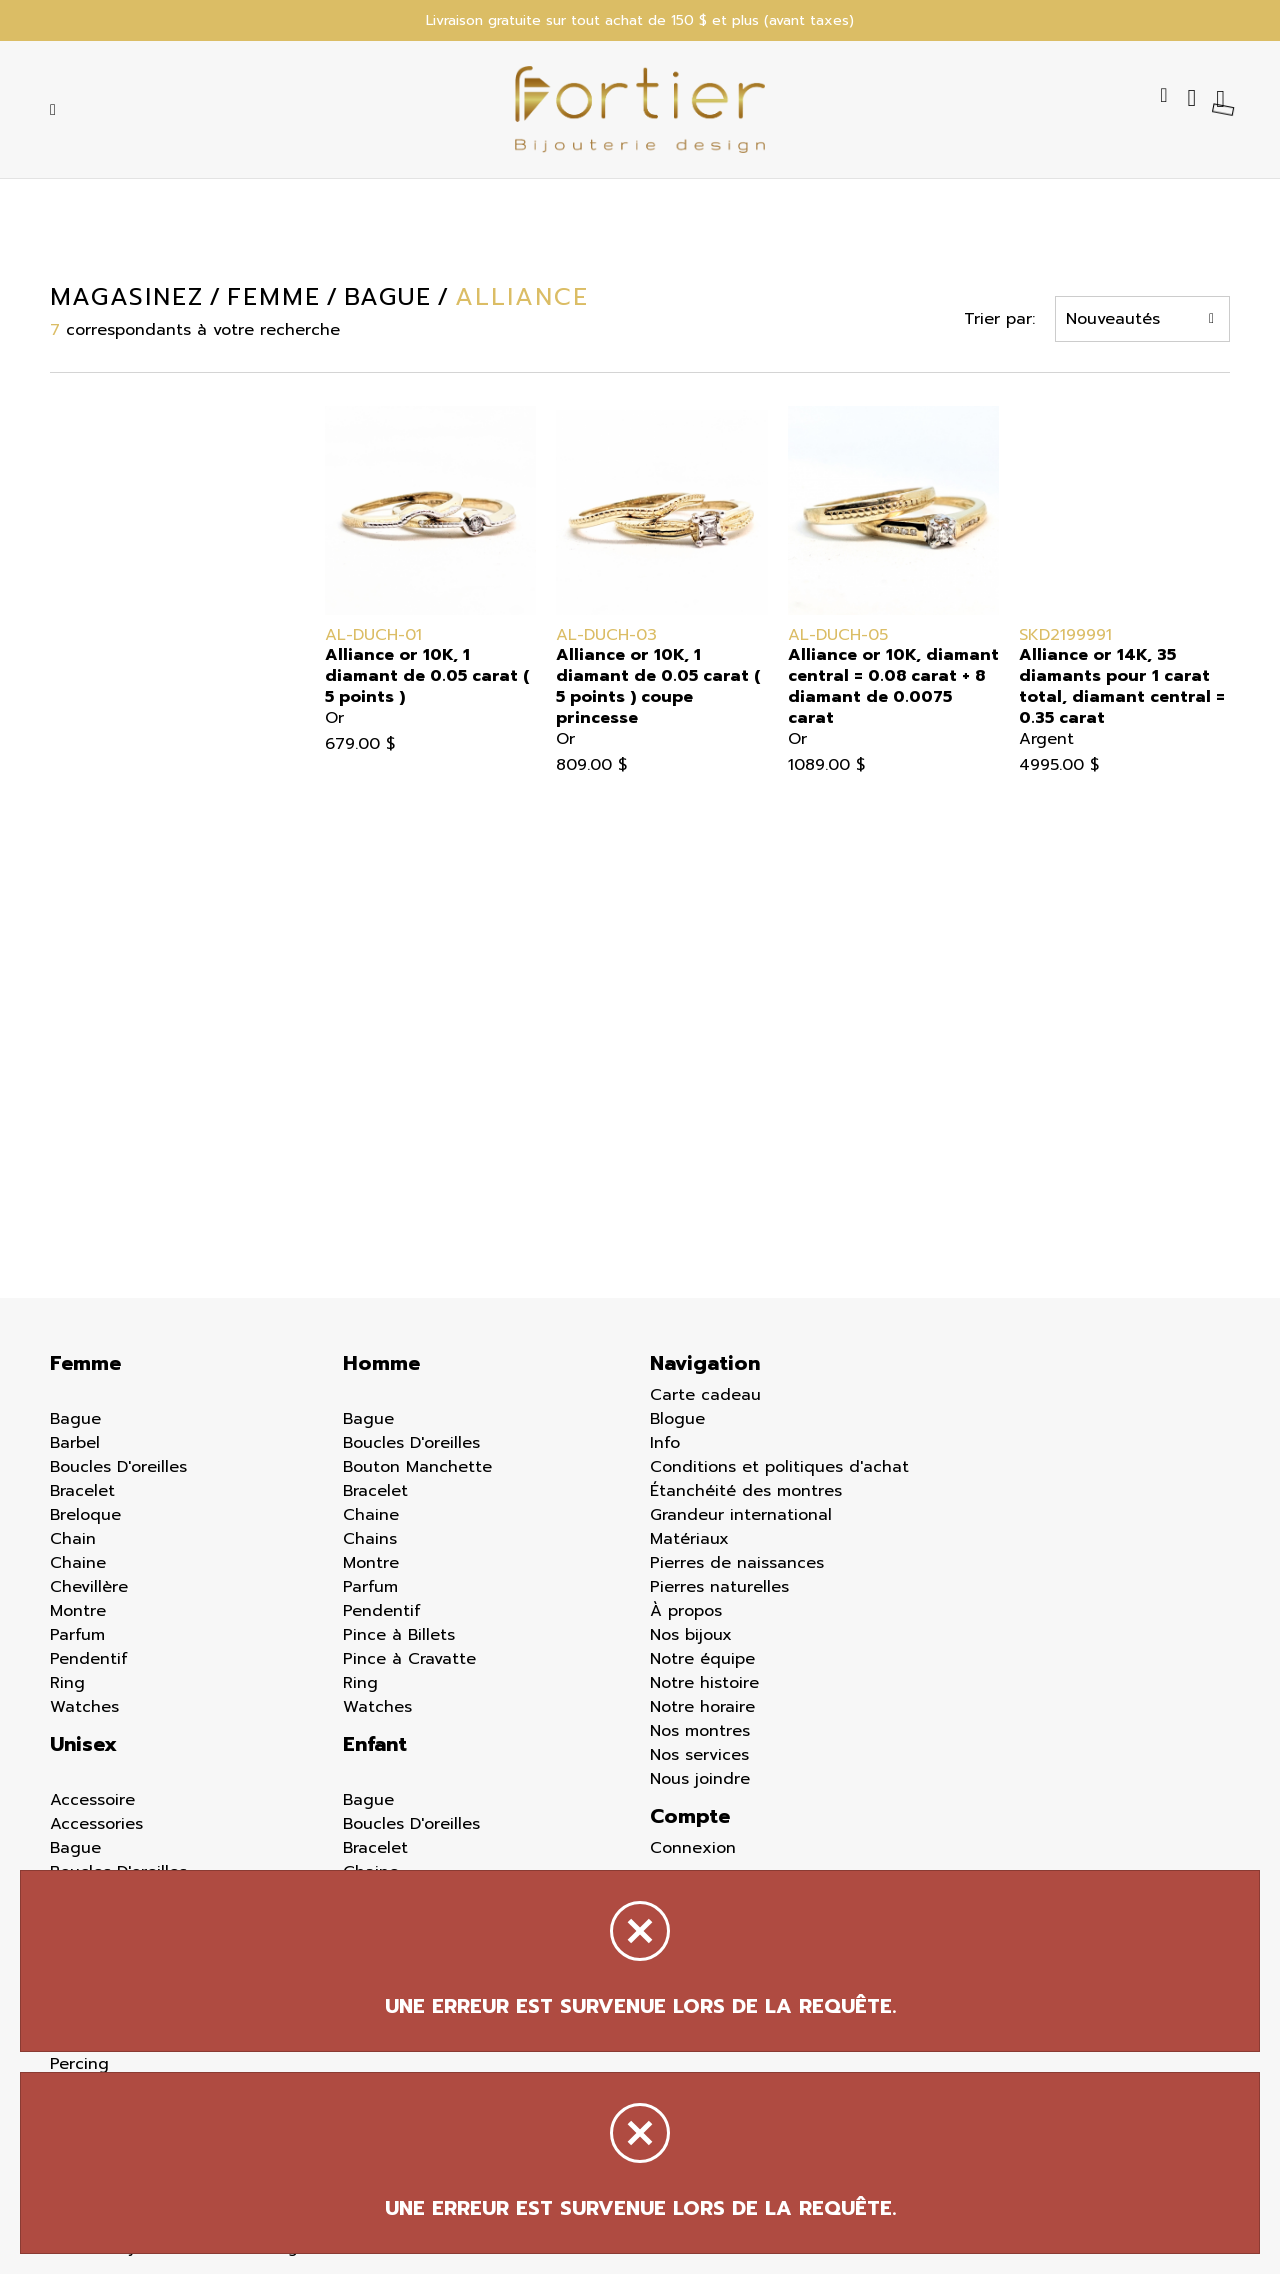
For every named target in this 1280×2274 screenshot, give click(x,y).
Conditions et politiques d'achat (779, 1467)
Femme (85, 1363)
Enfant (375, 1744)
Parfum (77, 1635)
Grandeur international (741, 1515)
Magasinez (125, 297)
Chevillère (89, 1587)
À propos (686, 1611)
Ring (67, 1683)
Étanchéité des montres (746, 1491)
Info (665, 1443)
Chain (73, 1539)
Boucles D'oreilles (118, 1467)
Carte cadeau (705, 1395)
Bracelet (82, 1491)
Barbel (75, 1443)
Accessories (96, 1824)
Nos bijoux (691, 1635)
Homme (381, 1363)
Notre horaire (702, 1707)
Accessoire (92, 1800)
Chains (370, 1539)
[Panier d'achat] (1223, 98)
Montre (78, 1611)
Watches (84, 1707)
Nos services (699, 1755)
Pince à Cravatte (409, 1659)
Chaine (78, 1563)
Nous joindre (700, 1779)
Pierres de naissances (737, 1563)
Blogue (677, 1419)
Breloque (85, 1515)
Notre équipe (702, 1659)
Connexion (693, 1848)
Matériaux (689, 1539)
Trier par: (1001, 319)
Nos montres (700, 1731)
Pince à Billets (399, 1635)
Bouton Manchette (417, 1467)
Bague (75, 1419)
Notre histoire (704, 1683)
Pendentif (89, 1659)
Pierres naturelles (719, 1587)
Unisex (83, 1744)
